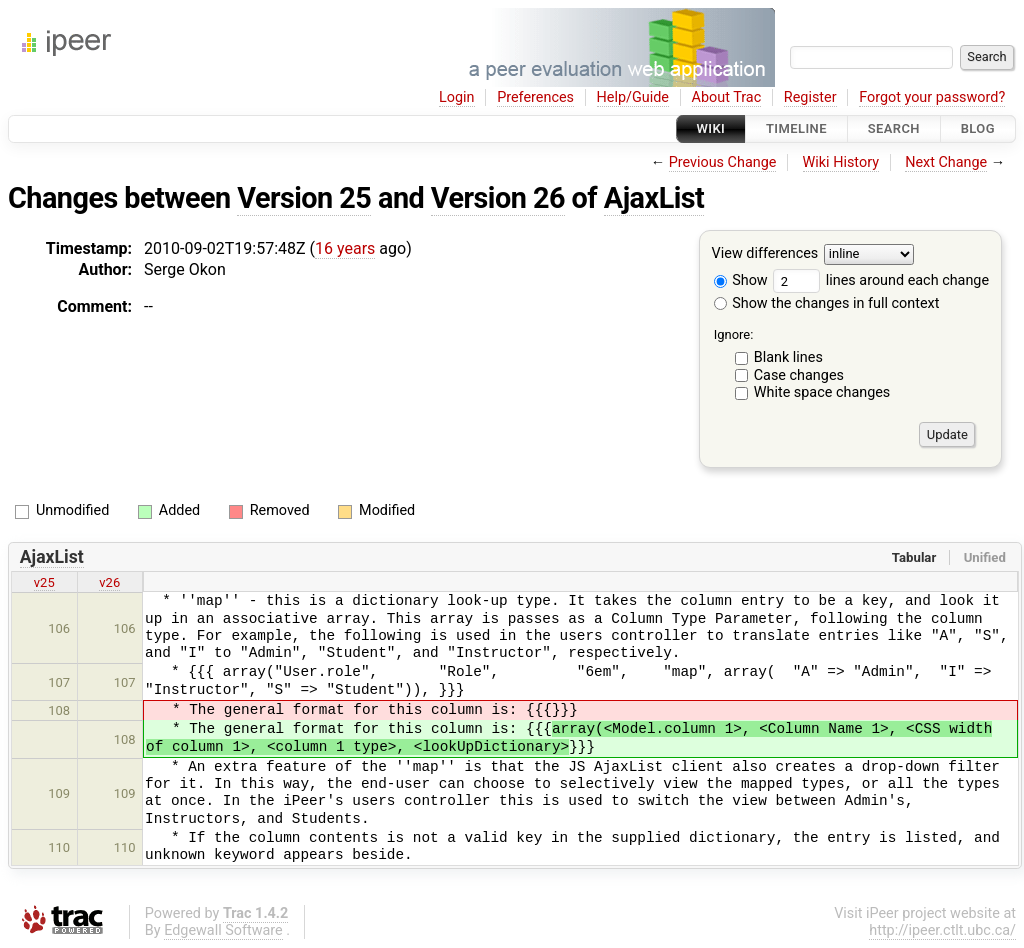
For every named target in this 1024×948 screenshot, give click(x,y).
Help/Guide (633, 97)
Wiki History (841, 162)
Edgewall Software (223, 930)
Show (741, 280)
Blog (978, 128)
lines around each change (881, 280)
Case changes (799, 375)
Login (457, 97)
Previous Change (723, 162)
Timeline (796, 128)
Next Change (946, 162)
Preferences (535, 97)
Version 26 (498, 198)
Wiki (711, 128)
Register (810, 97)
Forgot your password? (932, 97)
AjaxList (654, 198)
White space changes (822, 392)
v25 (44, 582)
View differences (765, 254)
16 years (345, 248)
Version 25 (304, 198)
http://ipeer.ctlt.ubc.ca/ (942, 930)
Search (894, 128)
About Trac (727, 97)
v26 (109, 582)
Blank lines (788, 357)
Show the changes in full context (827, 303)
